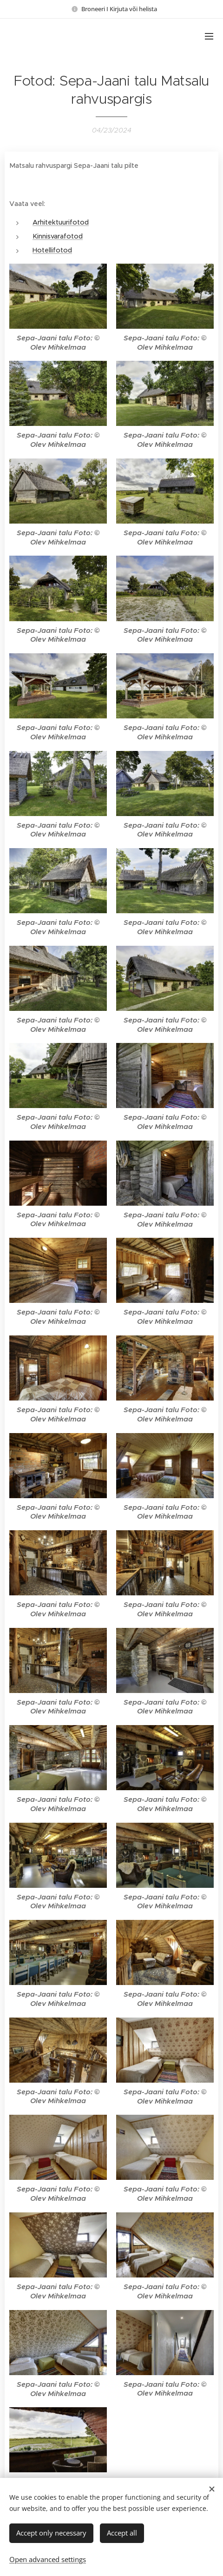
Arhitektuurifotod (61, 222)
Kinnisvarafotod (58, 236)
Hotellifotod (52, 250)
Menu (209, 36)
